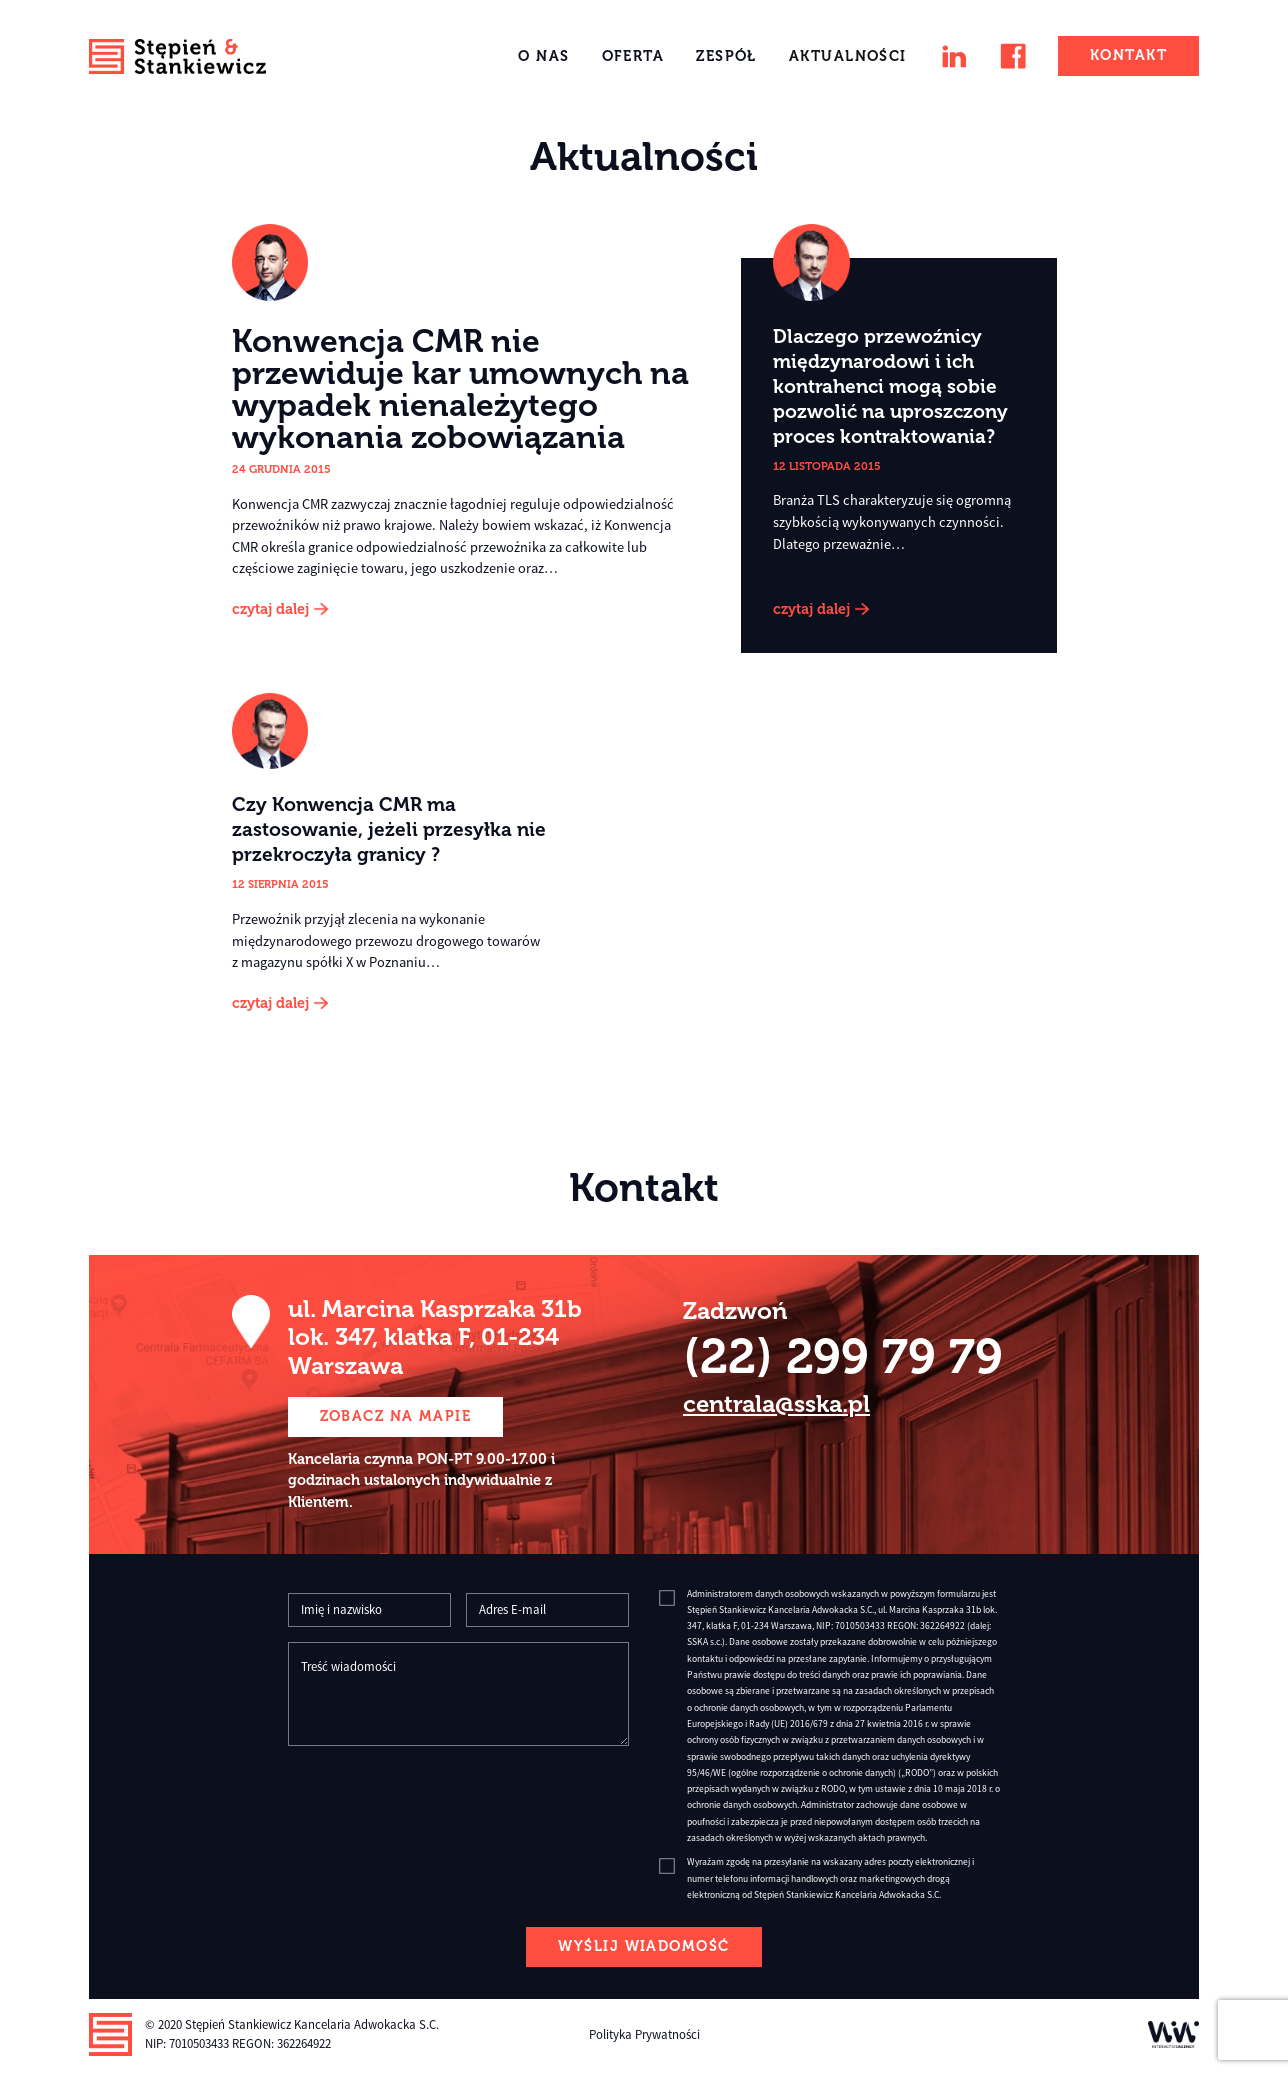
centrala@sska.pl (776, 1403)
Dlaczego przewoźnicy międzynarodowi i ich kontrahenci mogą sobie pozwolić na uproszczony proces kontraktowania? (890, 386)
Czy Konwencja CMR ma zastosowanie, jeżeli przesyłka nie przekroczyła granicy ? (389, 829)
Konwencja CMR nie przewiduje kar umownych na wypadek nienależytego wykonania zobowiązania (460, 389)
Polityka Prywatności (644, 2034)
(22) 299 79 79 (843, 1356)
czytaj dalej (270, 609)
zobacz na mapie (396, 1416)
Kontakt (1128, 55)
